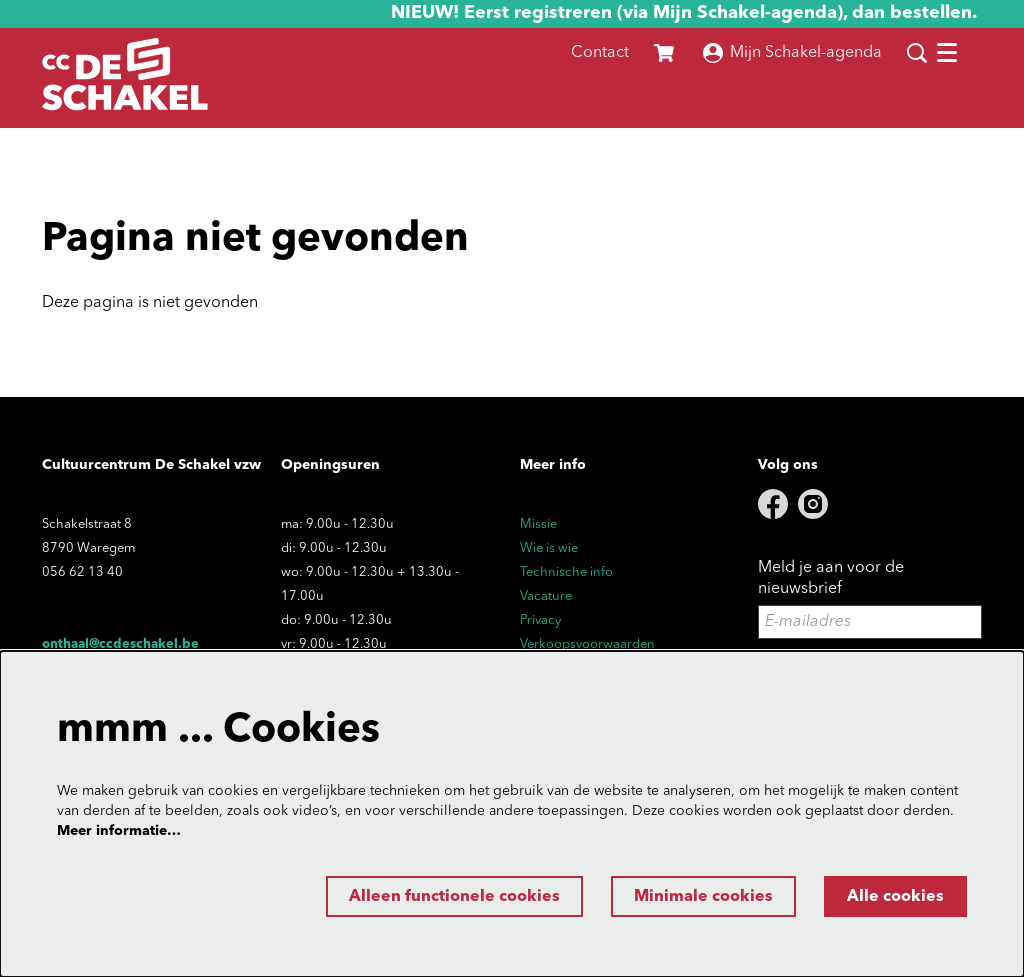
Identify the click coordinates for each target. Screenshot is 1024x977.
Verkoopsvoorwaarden (587, 644)
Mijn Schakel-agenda (792, 53)
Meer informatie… (119, 831)
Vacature (546, 596)
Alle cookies (895, 897)
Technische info (566, 572)
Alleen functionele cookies (454, 897)
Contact (600, 53)
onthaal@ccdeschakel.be (120, 644)
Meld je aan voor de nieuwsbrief (831, 578)
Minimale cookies (703, 897)
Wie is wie (549, 548)
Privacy (540, 620)
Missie (538, 524)
